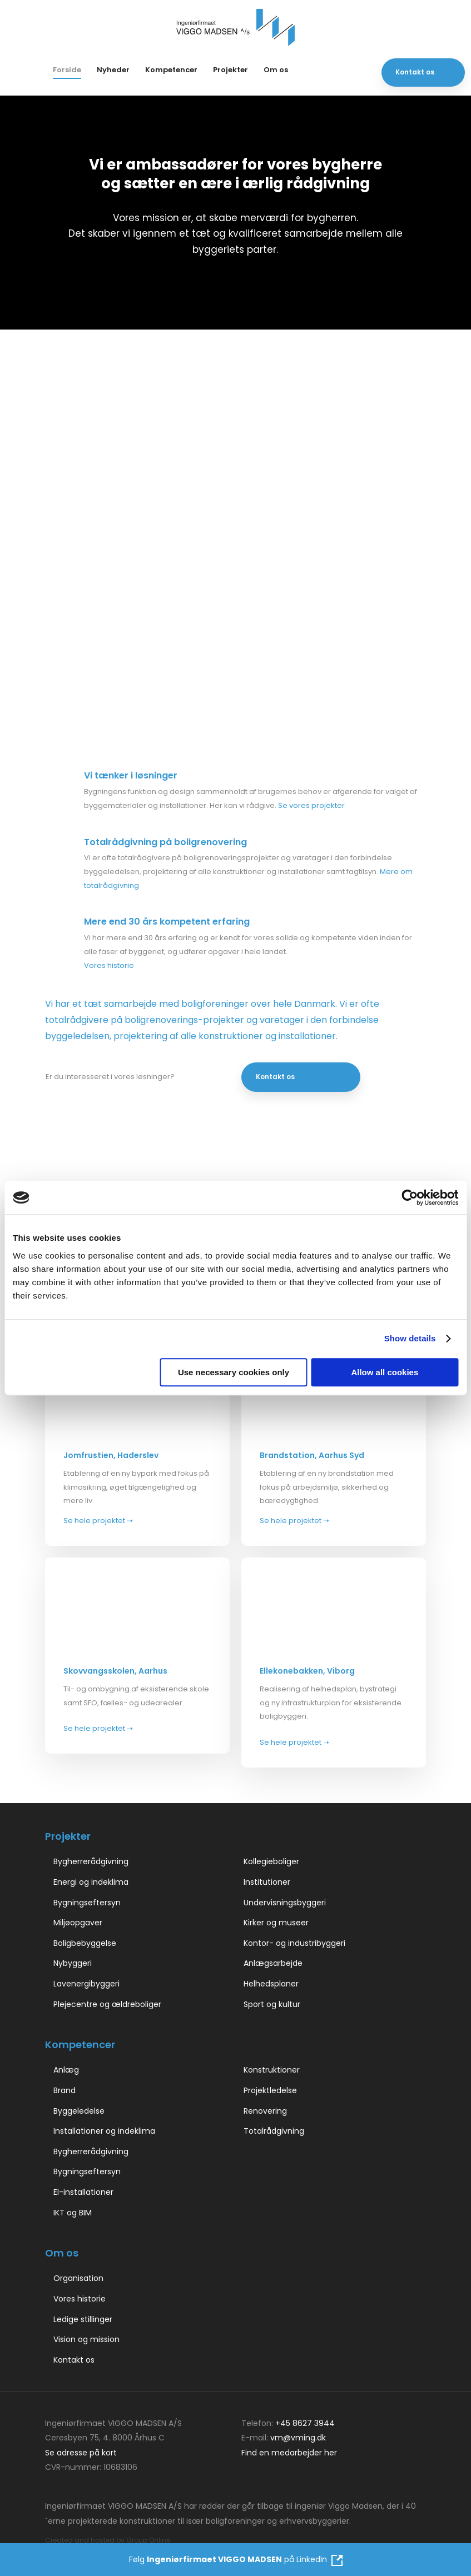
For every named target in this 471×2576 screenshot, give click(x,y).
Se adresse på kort (81, 2452)
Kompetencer (171, 69)
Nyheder (113, 69)
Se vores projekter (311, 805)
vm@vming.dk (298, 2437)
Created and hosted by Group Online (107, 2540)
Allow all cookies (384, 1372)
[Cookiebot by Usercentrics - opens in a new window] (409, 1197)
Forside (67, 69)
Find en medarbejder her (289, 2452)
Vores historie (109, 965)
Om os (276, 69)
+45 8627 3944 (305, 2423)
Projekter (230, 69)
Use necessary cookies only (233, 1372)
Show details (410, 1338)
